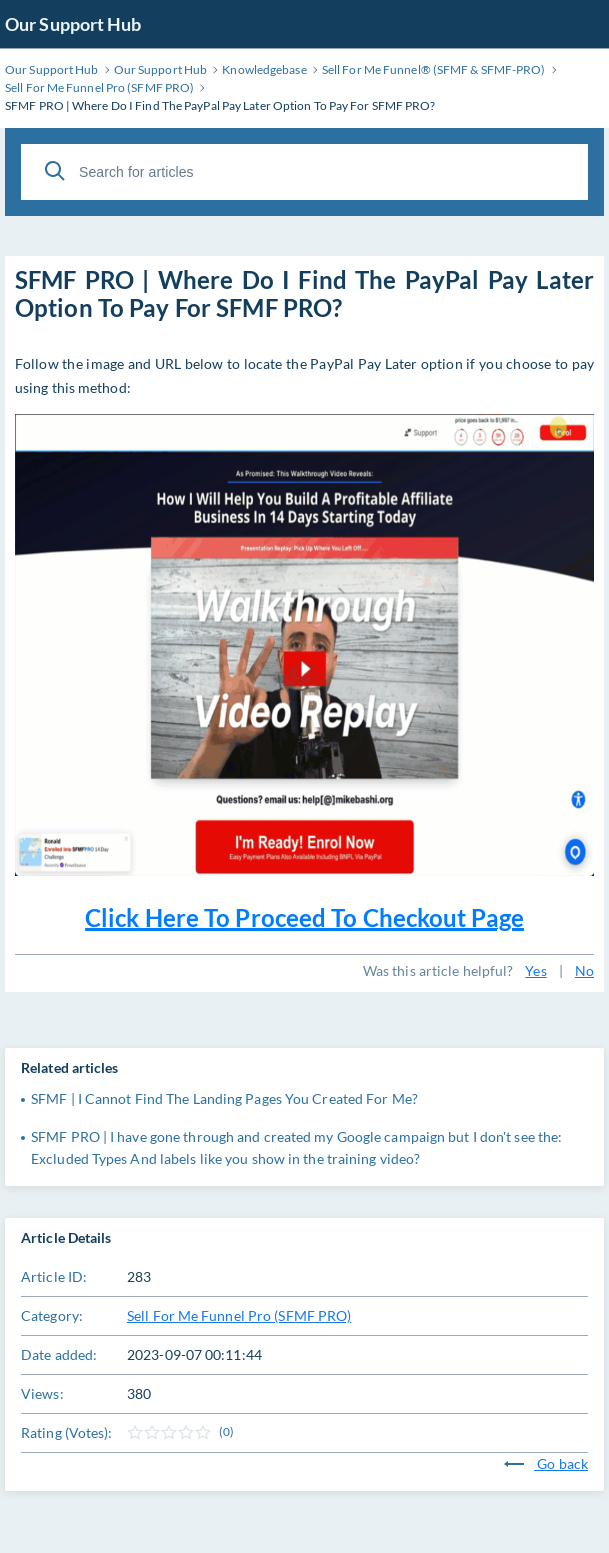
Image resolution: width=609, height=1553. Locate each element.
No (584, 970)
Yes (535, 970)
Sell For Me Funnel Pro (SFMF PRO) (239, 1315)
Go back (546, 1463)
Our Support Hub (73, 24)
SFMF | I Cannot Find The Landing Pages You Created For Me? (224, 1098)
